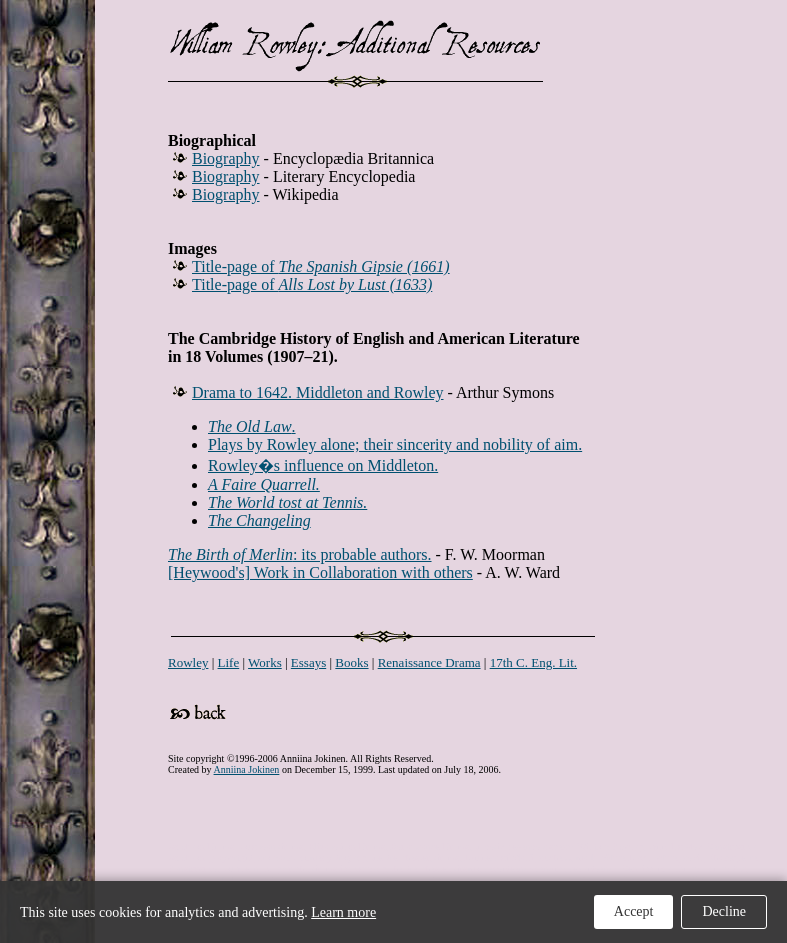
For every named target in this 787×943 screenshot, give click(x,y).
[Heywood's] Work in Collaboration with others (320, 572)
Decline (724, 911)
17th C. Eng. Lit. (533, 662)
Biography (226, 158)
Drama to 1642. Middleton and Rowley (318, 392)
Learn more (343, 912)
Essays (308, 662)
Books (351, 662)
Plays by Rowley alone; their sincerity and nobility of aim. (395, 444)
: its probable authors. (300, 554)
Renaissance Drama (429, 662)
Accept (634, 911)
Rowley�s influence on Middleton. (323, 465)
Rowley (188, 662)
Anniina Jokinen (247, 769)
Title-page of (321, 266)
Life (229, 662)
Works (265, 662)
